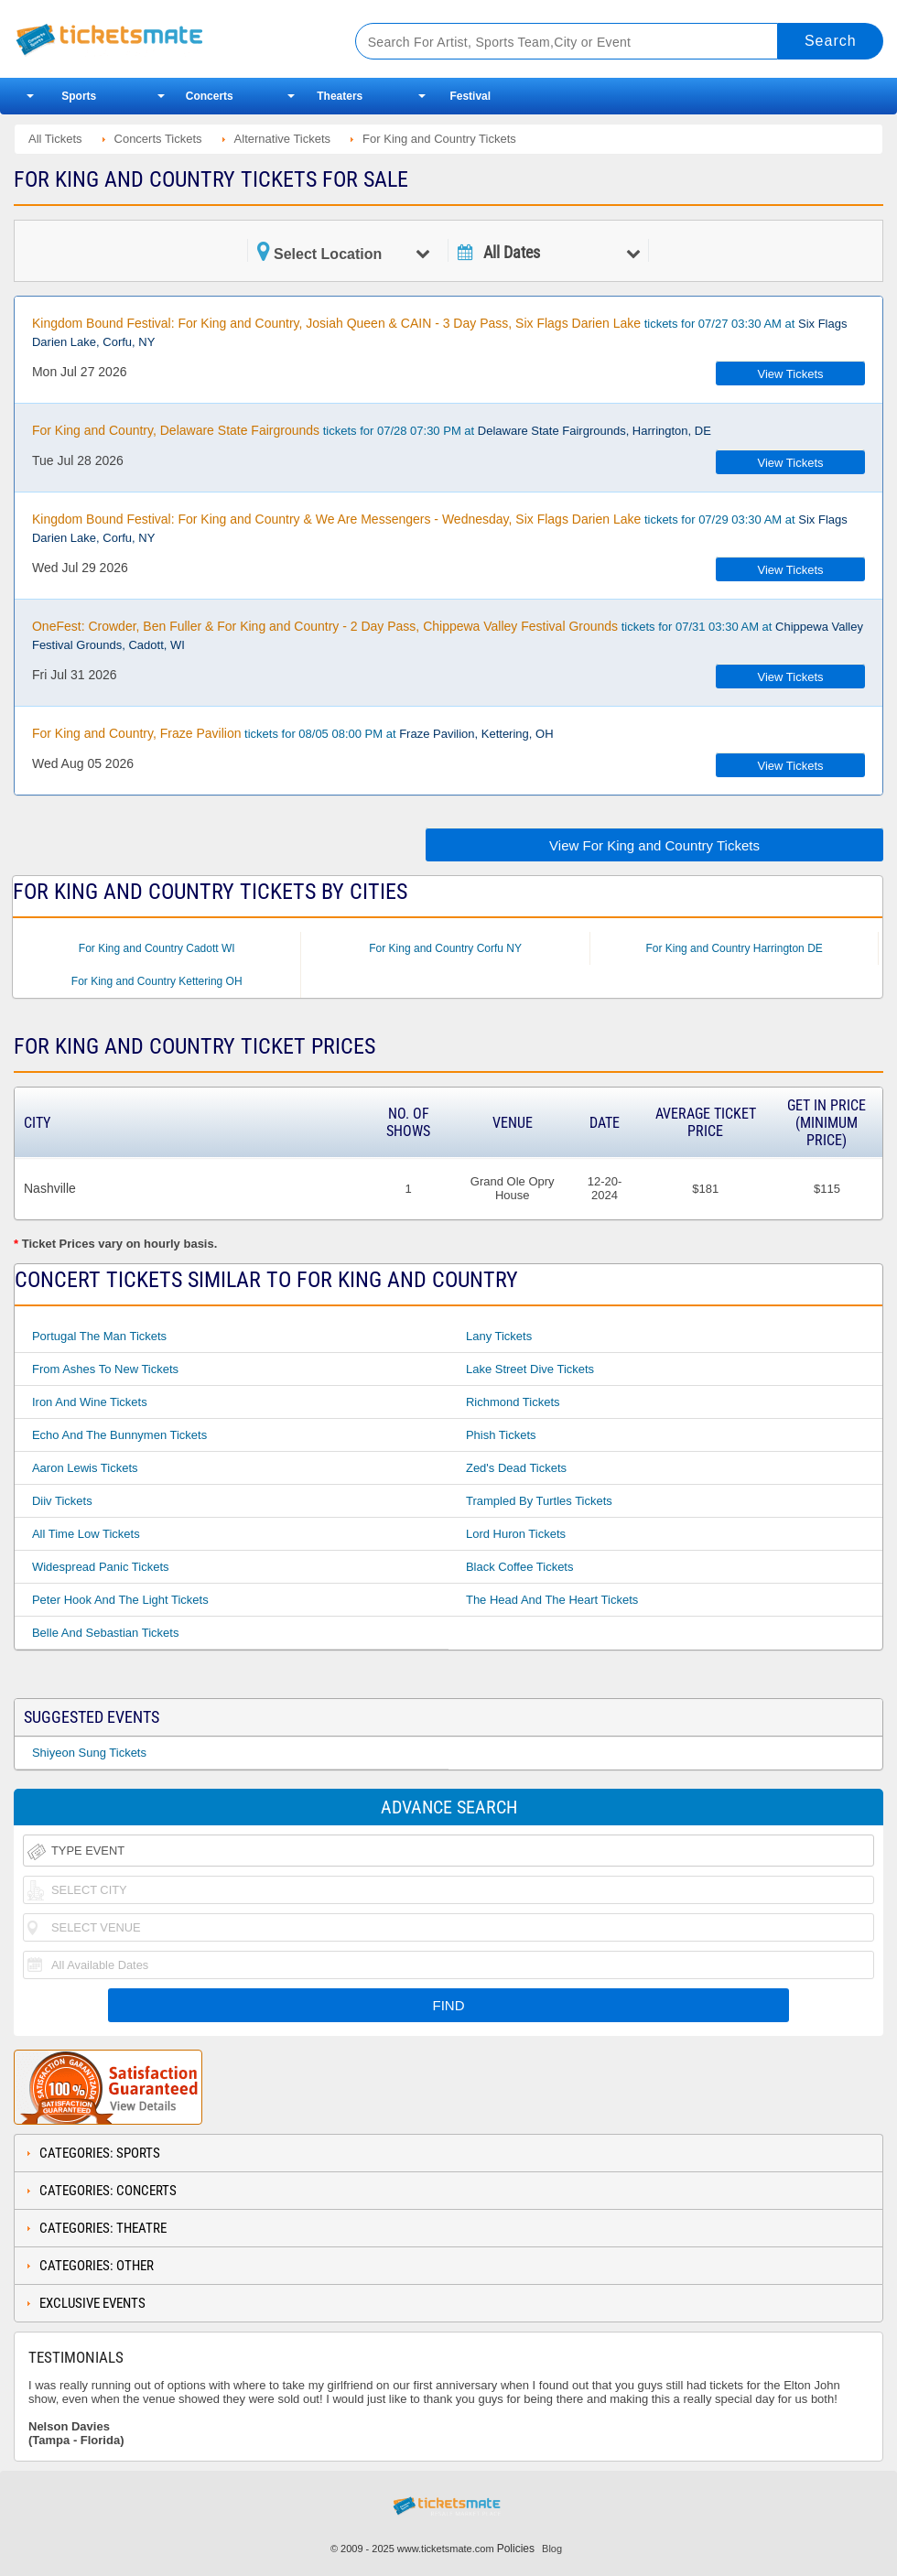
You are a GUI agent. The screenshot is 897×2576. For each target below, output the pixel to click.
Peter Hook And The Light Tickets (120, 1600)
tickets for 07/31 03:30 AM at (447, 635)
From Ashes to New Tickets (105, 1369)
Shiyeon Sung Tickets (89, 1752)
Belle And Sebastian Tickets (105, 1633)
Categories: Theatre (103, 2228)
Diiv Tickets (62, 1501)
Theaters (339, 96)
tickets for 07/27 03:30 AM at (440, 332)
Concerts (209, 96)
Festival (470, 96)
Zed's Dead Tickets (516, 1468)
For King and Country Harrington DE (733, 948)
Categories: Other (96, 2265)
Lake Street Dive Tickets (530, 1369)
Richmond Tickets (513, 1402)
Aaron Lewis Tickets (85, 1468)
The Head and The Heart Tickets (552, 1600)
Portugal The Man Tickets (99, 1336)
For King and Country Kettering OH (157, 981)
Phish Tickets (501, 1435)
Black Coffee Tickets (520, 1567)
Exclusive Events (92, 2303)
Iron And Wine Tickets (89, 1402)
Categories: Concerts (108, 2190)
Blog (552, 2548)
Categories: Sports (99, 2153)
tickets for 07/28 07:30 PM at (371, 430)
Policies (516, 2548)
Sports (78, 96)
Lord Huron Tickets (516, 1534)
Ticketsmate (166, 39)
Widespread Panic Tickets (100, 1567)
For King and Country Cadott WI (157, 948)
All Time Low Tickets (86, 1534)
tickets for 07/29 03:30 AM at (440, 528)
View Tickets (791, 374)
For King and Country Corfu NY (445, 948)
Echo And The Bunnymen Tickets (119, 1435)
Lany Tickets (499, 1336)
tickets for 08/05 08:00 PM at (293, 733)
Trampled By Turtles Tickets (539, 1501)
